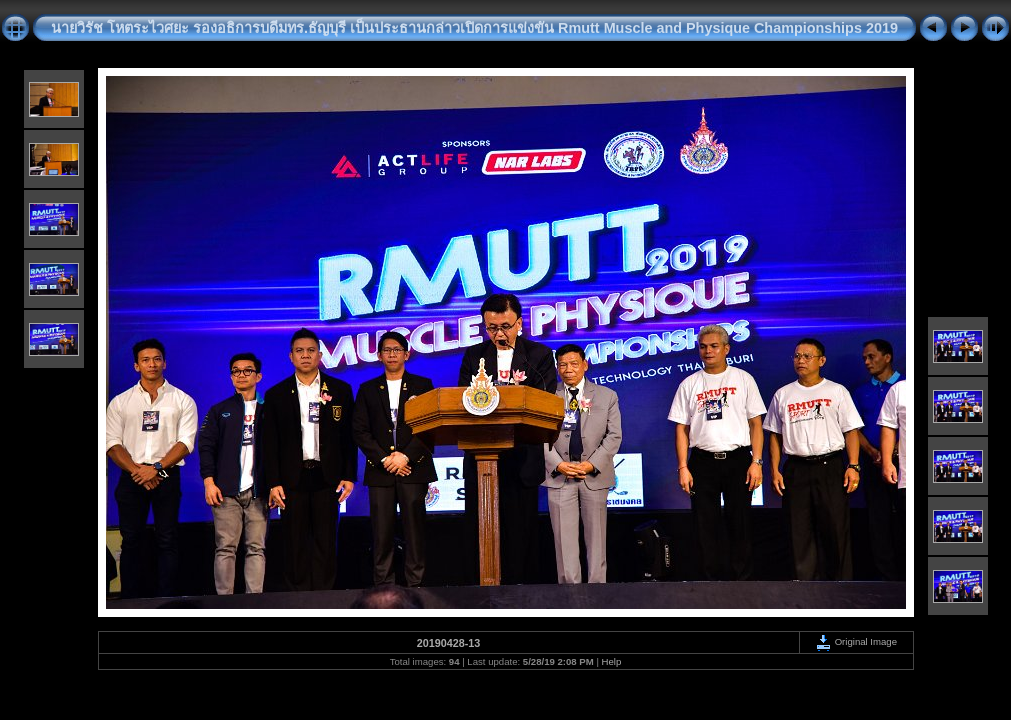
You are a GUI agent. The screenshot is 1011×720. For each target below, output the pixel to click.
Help (612, 661)
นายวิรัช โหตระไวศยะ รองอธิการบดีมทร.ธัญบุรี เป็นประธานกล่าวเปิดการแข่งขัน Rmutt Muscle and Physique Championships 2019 (474, 28)
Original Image (856, 641)
